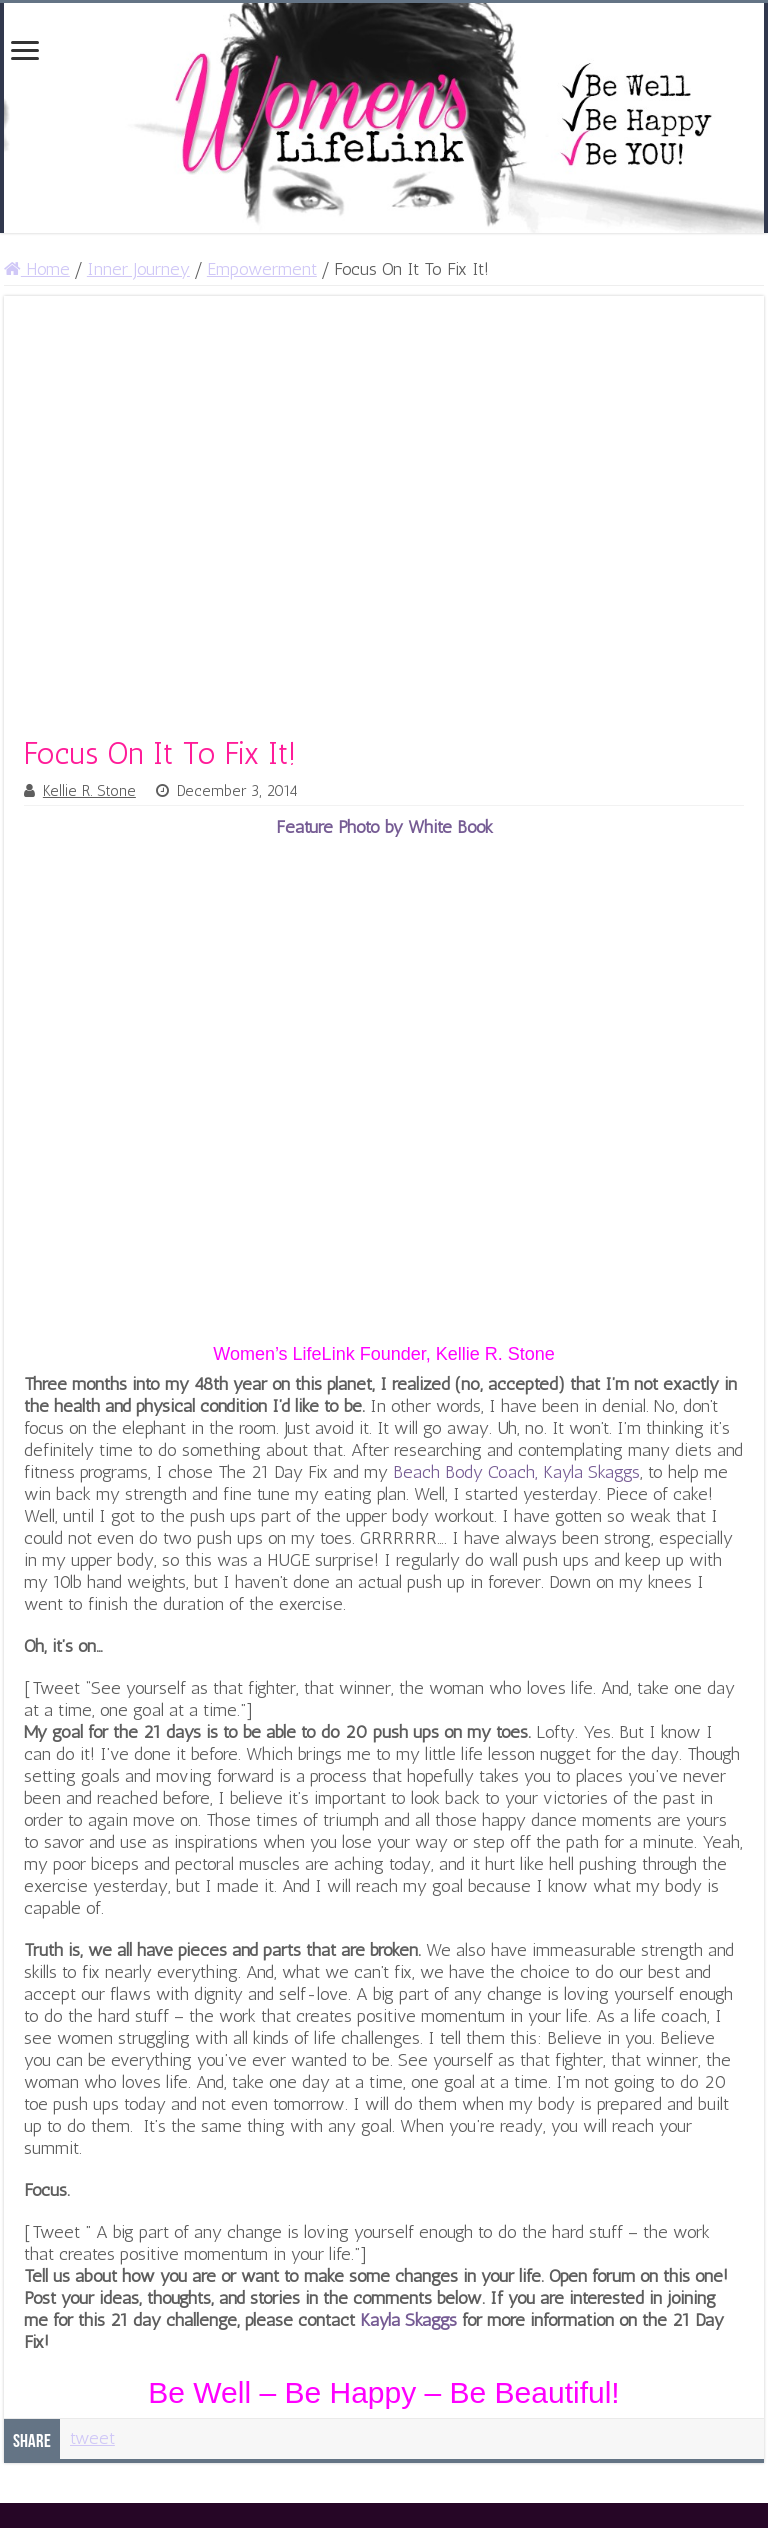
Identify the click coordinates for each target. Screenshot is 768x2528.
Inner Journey (138, 269)
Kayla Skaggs (408, 2320)
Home (37, 269)
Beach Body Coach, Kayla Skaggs (516, 1472)
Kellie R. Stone (89, 791)
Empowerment (262, 269)
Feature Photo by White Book (384, 827)
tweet (92, 2438)
